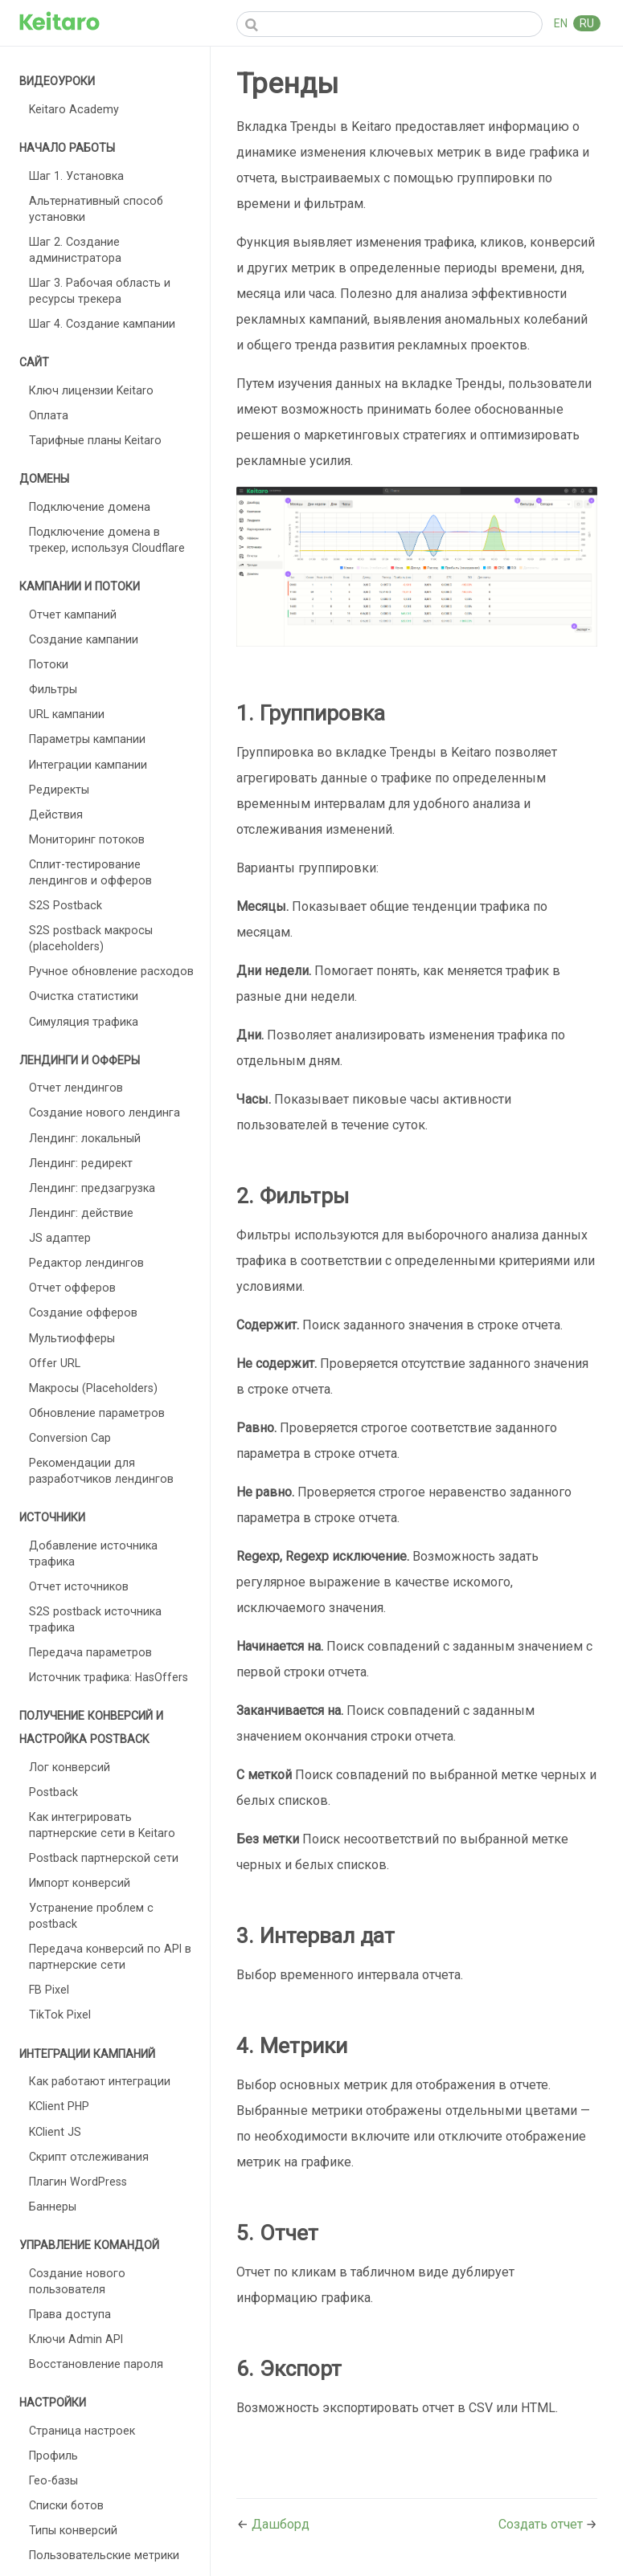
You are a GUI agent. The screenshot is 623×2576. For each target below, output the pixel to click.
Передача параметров (90, 1652)
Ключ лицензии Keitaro (91, 390)
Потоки (48, 664)
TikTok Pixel (60, 2014)
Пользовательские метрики (104, 2555)
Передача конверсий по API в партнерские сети (110, 1956)
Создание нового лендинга (104, 1112)
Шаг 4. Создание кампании (102, 323)
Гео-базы (53, 2480)
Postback (53, 1792)
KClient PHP (59, 2106)
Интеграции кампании (88, 764)
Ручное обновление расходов (111, 971)
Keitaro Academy (74, 109)
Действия (56, 814)
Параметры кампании (87, 739)
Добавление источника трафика (93, 1553)
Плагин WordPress (78, 2181)
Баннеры (52, 2206)
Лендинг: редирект (81, 1163)
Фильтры (53, 689)
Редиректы (59, 789)
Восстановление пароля (96, 2364)
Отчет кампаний (73, 614)
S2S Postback (65, 905)
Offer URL (54, 1363)
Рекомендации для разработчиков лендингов (101, 1470)
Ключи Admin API (76, 2339)
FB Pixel (49, 1989)
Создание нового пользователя (77, 2281)
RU (587, 23)
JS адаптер (60, 1237)
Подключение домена (89, 506)
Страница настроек (82, 2430)
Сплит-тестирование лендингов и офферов (90, 872)
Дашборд (280, 2524)
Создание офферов (83, 1312)
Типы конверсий (73, 2530)
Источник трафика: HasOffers (108, 1677)
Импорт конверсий (79, 1882)
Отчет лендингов (76, 1087)
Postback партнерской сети (103, 1857)
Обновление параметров (97, 1412)
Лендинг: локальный (85, 1138)
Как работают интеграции (99, 2081)
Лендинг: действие (81, 1212)
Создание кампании (83, 639)
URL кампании (67, 714)
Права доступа (70, 2314)
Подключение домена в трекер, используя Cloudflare (107, 539)
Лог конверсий (69, 1767)
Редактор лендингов (86, 1262)
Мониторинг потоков (87, 839)
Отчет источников (79, 1586)
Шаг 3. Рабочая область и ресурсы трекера (99, 290)
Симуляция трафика (83, 1021)
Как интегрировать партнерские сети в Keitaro (102, 1825)
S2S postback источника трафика (95, 1619)
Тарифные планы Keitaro (95, 440)
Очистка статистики (83, 996)
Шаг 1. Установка (76, 175)
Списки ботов (66, 2505)
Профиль (53, 2455)
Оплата (48, 415)
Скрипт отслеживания (89, 2156)
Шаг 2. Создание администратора (75, 249)
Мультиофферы (72, 1338)
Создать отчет (542, 2524)
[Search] (389, 24)
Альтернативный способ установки (96, 208)
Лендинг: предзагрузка (92, 1188)
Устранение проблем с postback (91, 1915)
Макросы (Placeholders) (93, 1388)
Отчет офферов (72, 1287)
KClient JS (55, 2131)
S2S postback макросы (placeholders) (91, 938)
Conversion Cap (70, 1437)
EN (562, 23)
